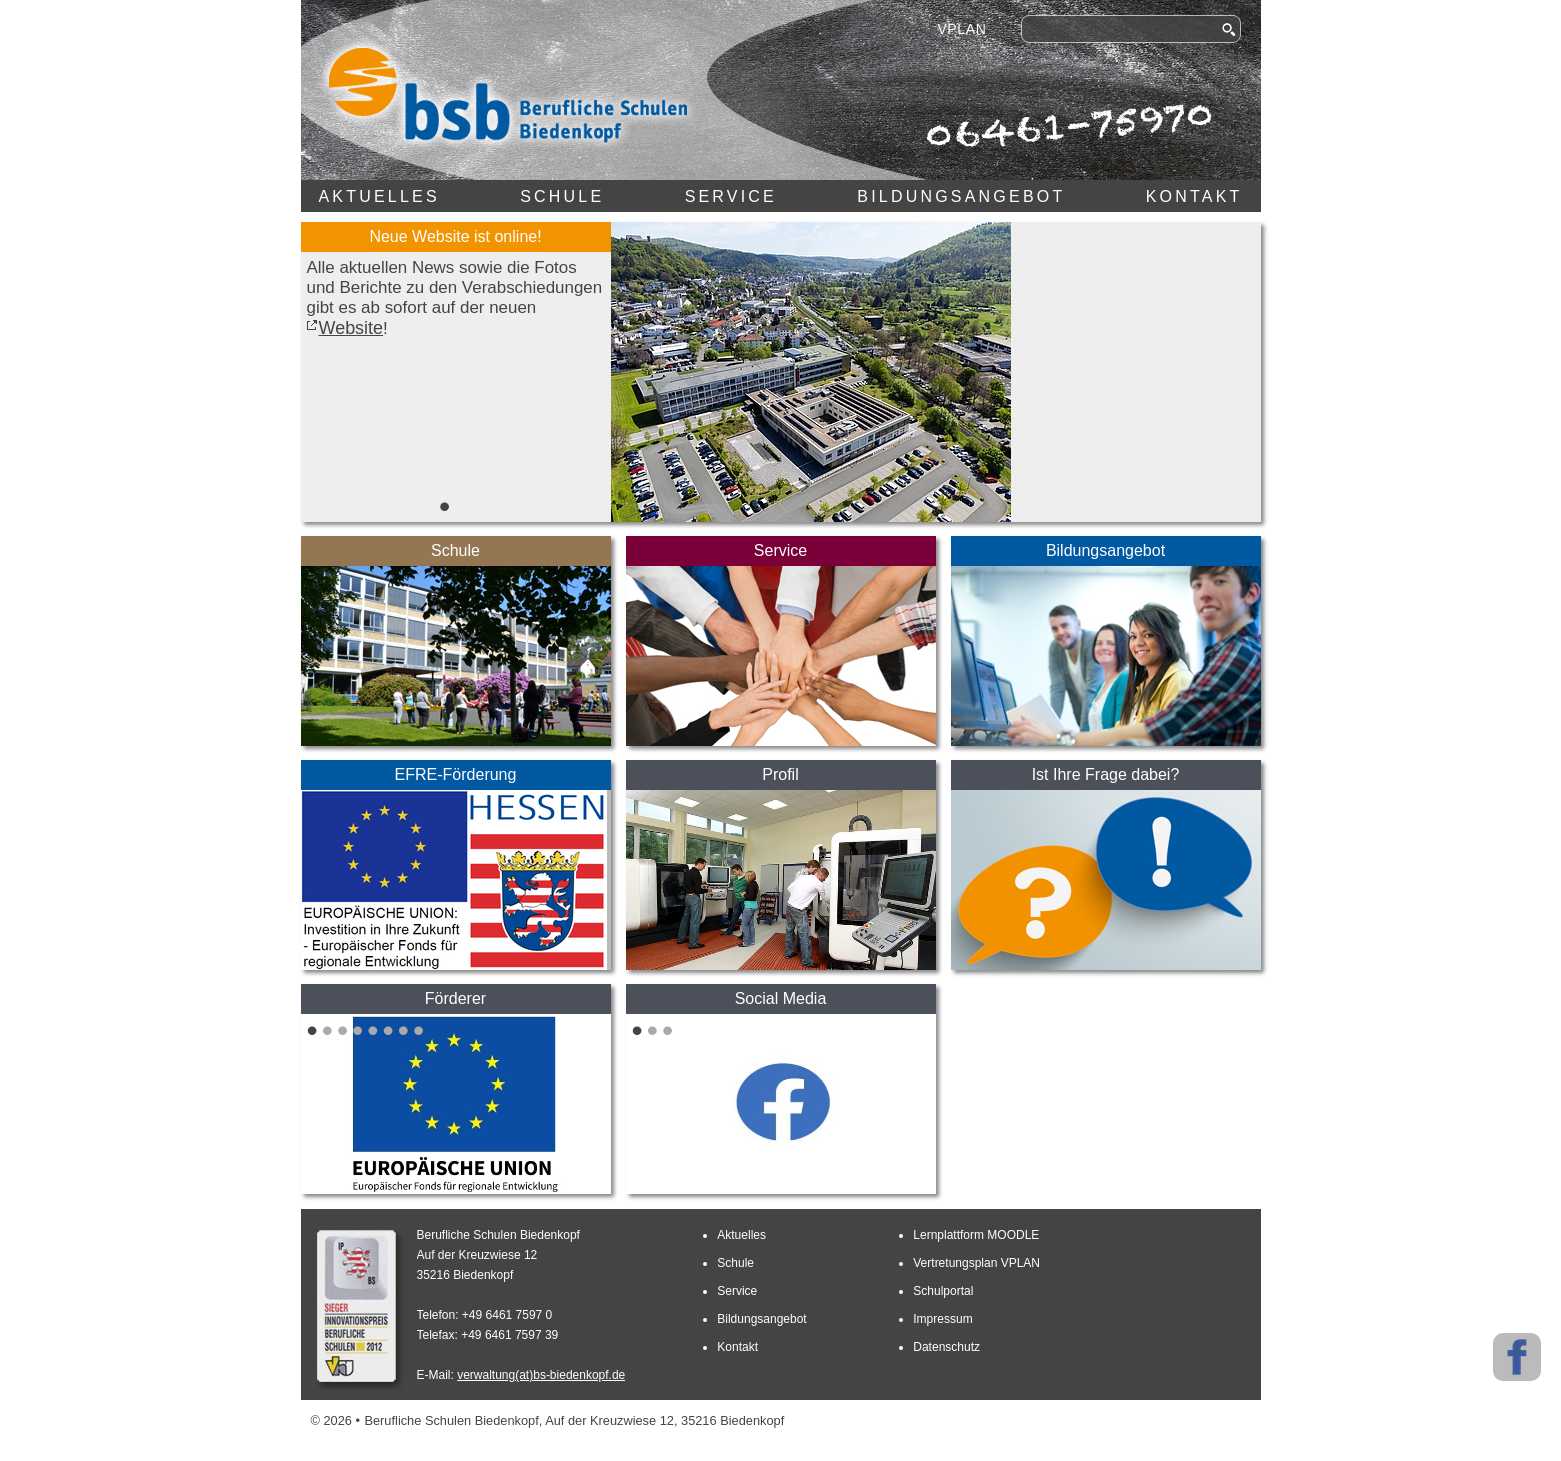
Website (351, 328)
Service (731, 196)
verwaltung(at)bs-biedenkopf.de (541, 1375)
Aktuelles (379, 196)
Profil (780, 774)
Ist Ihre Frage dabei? (1106, 774)
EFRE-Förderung (456, 774)
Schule (562, 196)
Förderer (455, 998)
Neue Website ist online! (455, 236)
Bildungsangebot (961, 196)
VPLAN (961, 29)
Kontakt (1194, 196)
